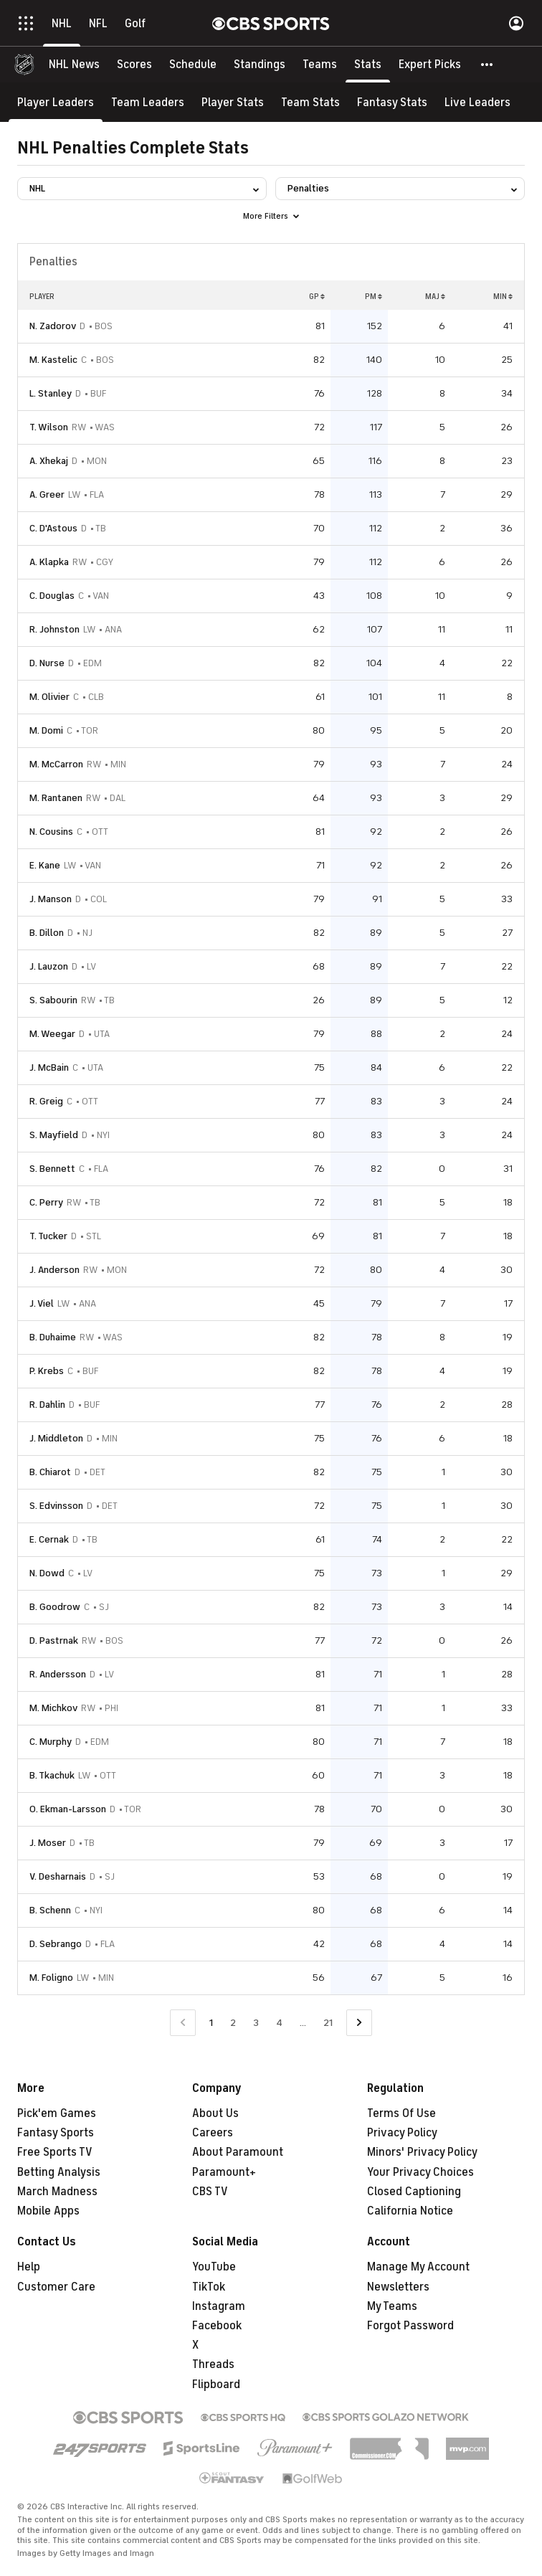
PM (373, 296)
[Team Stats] (310, 102)
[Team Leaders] (148, 102)
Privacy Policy (402, 2133)
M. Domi (46, 730)
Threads (213, 2364)
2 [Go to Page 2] (233, 2023)
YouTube (214, 2267)
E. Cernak (49, 1539)
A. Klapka (49, 562)
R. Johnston (54, 629)
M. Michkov (53, 1708)
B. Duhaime (52, 1337)
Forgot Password (410, 2326)
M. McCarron (56, 764)
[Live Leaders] (477, 102)
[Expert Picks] (430, 64)
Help (28, 2267)
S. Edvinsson (56, 1506)
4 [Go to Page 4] (279, 2023)
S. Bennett (52, 1168)
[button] (487, 64)
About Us (215, 2113)
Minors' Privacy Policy (422, 2152)
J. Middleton (56, 1438)
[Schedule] (193, 64)
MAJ (435, 296)
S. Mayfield (53, 1135)
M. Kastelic (53, 360)
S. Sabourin (53, 1000)
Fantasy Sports (55, 2133)
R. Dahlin (47, 1404)
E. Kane (44, 865)
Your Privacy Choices (420, 2172)
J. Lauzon (48, 966)
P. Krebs (46, 1371)
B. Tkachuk (52, 1775)
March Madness (57, 2191)
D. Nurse (47, 663)
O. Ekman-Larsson (67, 1809)
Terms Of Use (401, 2113)
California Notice (410, 2211)
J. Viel (41, 1303)
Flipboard (216, 2384)
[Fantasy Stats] (392, 102)
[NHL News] (74, 64)
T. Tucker (48, 1236)
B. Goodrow (54, 1607)
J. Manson (50, 899)
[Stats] (368, 64)
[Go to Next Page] (359, 2022)
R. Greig (46, 1101)
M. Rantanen (55, 798)
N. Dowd (47, 1573)
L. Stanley (50, 393)
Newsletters (398, 2287)
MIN (503, 296)
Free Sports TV (54, 2152)
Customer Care (56, 2287)
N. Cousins (51, 831)
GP (317, 296)
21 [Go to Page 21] (328, 2023)
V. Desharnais (57, 1876)
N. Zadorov (52, 326)
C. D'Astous (53, 528)
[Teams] (320, 64)
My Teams (392, 2306)
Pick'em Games (56, 2113)
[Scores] (134, 64)
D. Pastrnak (53, 1640)
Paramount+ (224, 2172)
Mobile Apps (48, 2211)
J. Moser (47, 1843)
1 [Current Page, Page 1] (211, 2023)
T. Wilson (48, 427)
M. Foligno (51, 1977)
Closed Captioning (414, 2191)
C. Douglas (52, 595)
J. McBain (49, 1067)
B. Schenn (50, 1910)
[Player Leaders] (56, 102)
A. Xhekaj (48, 461)
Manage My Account (418, 2267)
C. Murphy (50, 1742)
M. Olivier (49, 697)
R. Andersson (57, 1674)
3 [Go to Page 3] (256, 2023)
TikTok (208, 2287)
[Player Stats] (232, 102)
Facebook (217, 2326)
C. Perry (46, 1202)
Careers (212, 2133)
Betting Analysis (58, 2172)
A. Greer (47, 494)
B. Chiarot (50, 1472)
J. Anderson (54, 1270)
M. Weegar (52, 1034)
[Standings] (259, 64)
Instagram (218, 2306)
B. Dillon (46, 933)
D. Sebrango (55, 1944)
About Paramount (237, 2152)
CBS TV (210, 2191)
